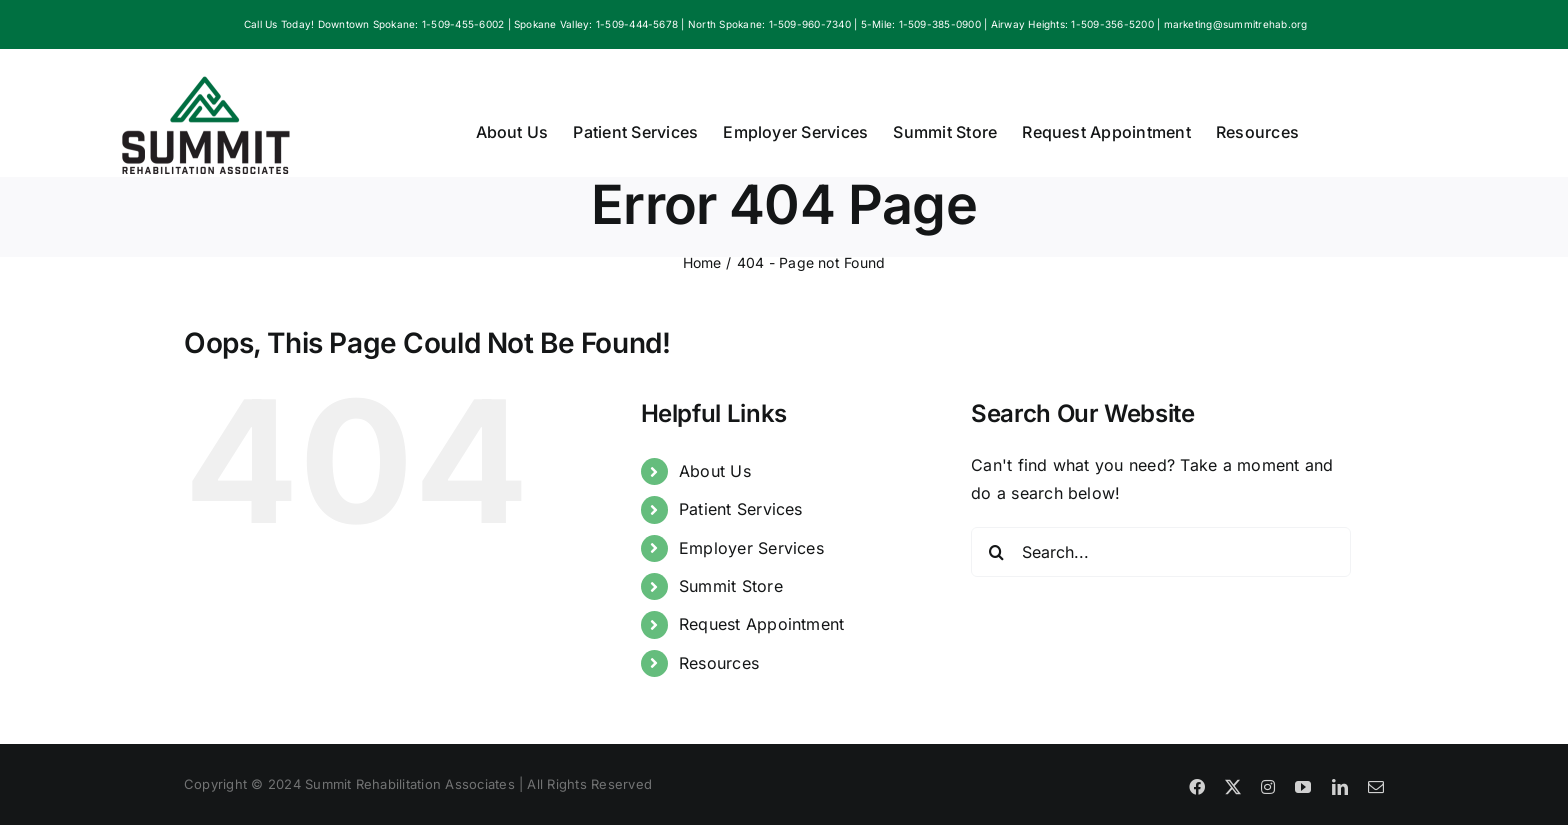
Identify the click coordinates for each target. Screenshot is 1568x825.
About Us (715, 471)
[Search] (996, 552)
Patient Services (741, 509)
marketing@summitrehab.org (1236, 24)
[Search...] (1161, 552)
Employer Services (751, 548)
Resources (719, 663)
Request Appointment (762, 624)
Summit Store (731, 586)
